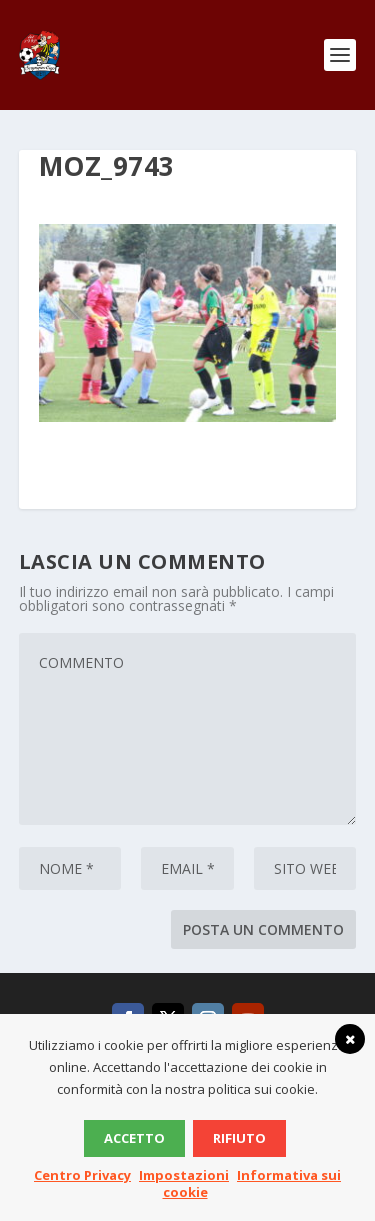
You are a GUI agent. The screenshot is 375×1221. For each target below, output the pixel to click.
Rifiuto (239, 1138)
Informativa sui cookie (252, 1183)
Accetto (134, 1138)
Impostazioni (184, 1175)
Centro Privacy (82, 1175)
